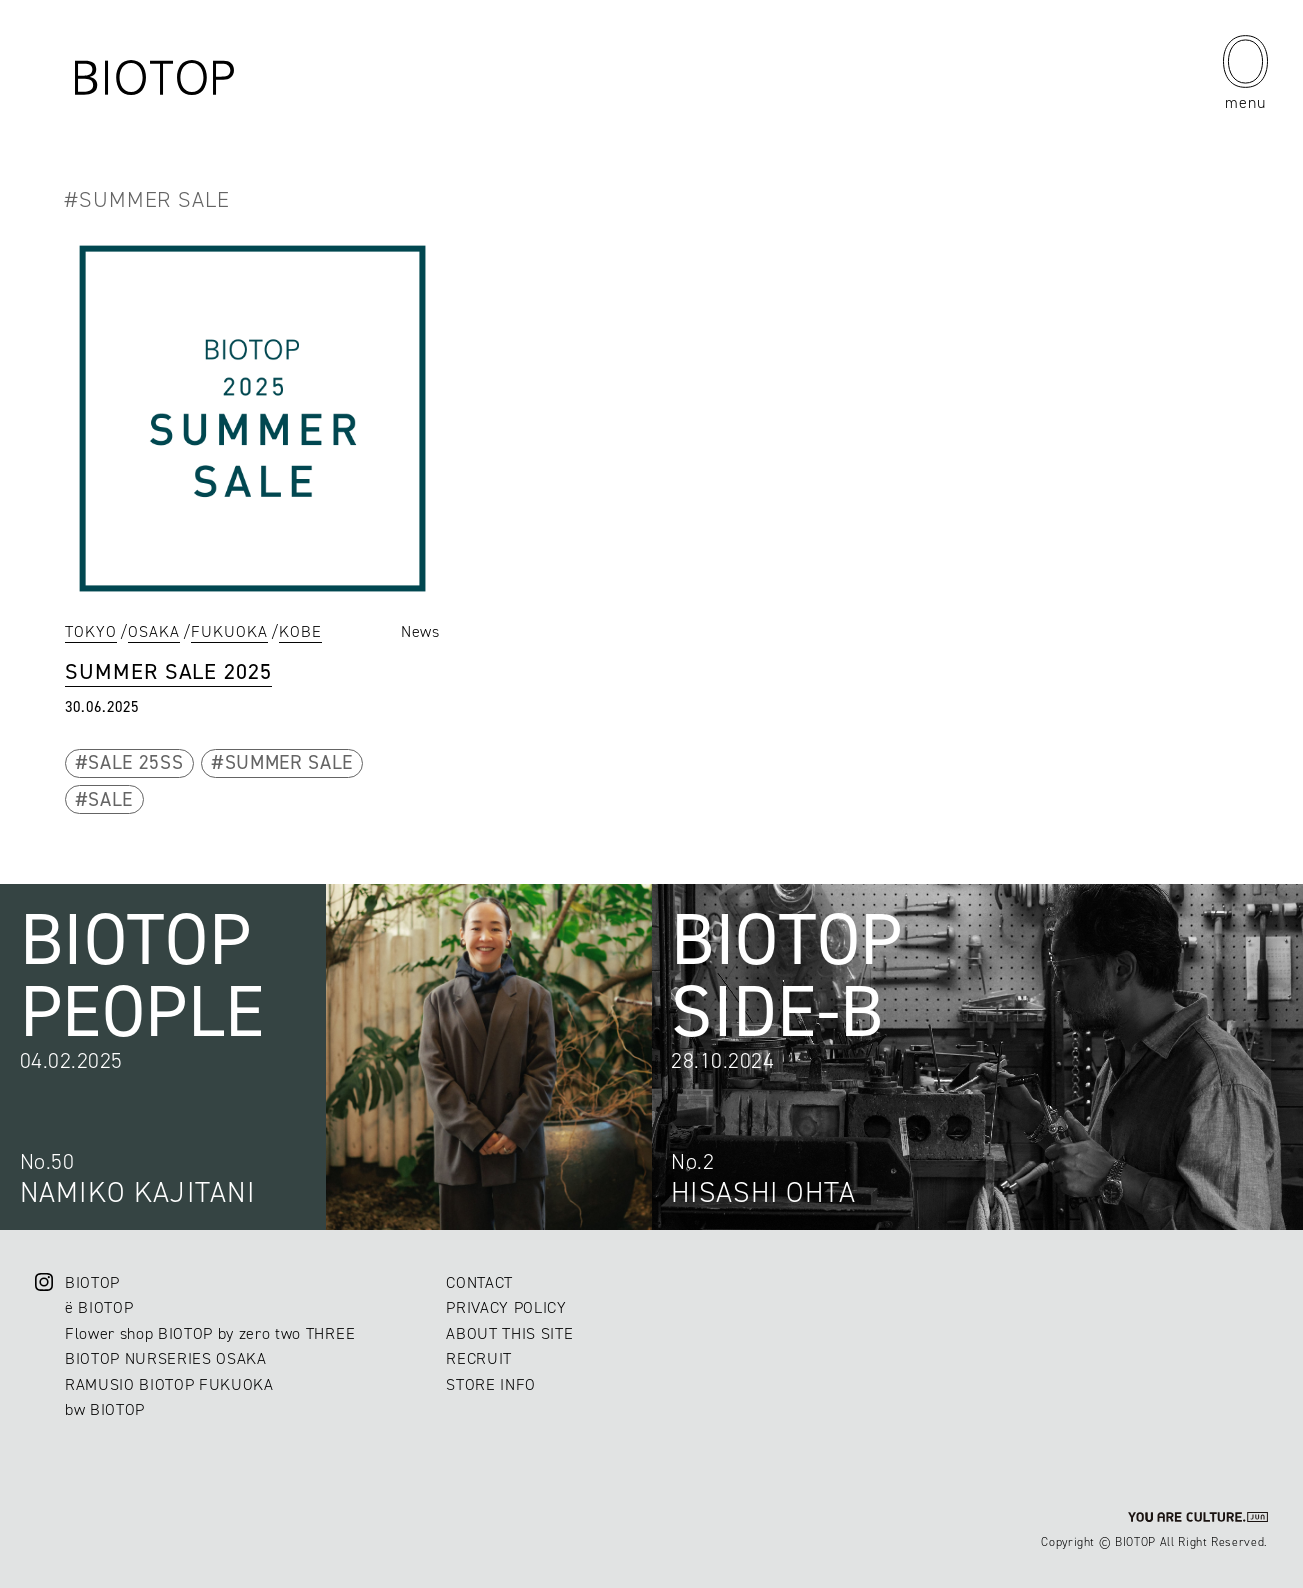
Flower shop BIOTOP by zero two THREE (210, 1333)
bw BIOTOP (105, 1409)
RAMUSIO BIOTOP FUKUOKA (169, 1384)
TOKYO (91, 631)
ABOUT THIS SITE (509, 1333)
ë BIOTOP (99, 1307)
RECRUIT (479, 1358)
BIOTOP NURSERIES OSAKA (166, 1358)
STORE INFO (491, 1384)
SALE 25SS (135, 762)
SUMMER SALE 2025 (168, 671)
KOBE (300, 631)
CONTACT (479, 1282)
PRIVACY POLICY (506, 1307)
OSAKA (154, 631)
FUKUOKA (229, 631)
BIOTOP (92, 1282)
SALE (110, 799)
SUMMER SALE (289, 762)
